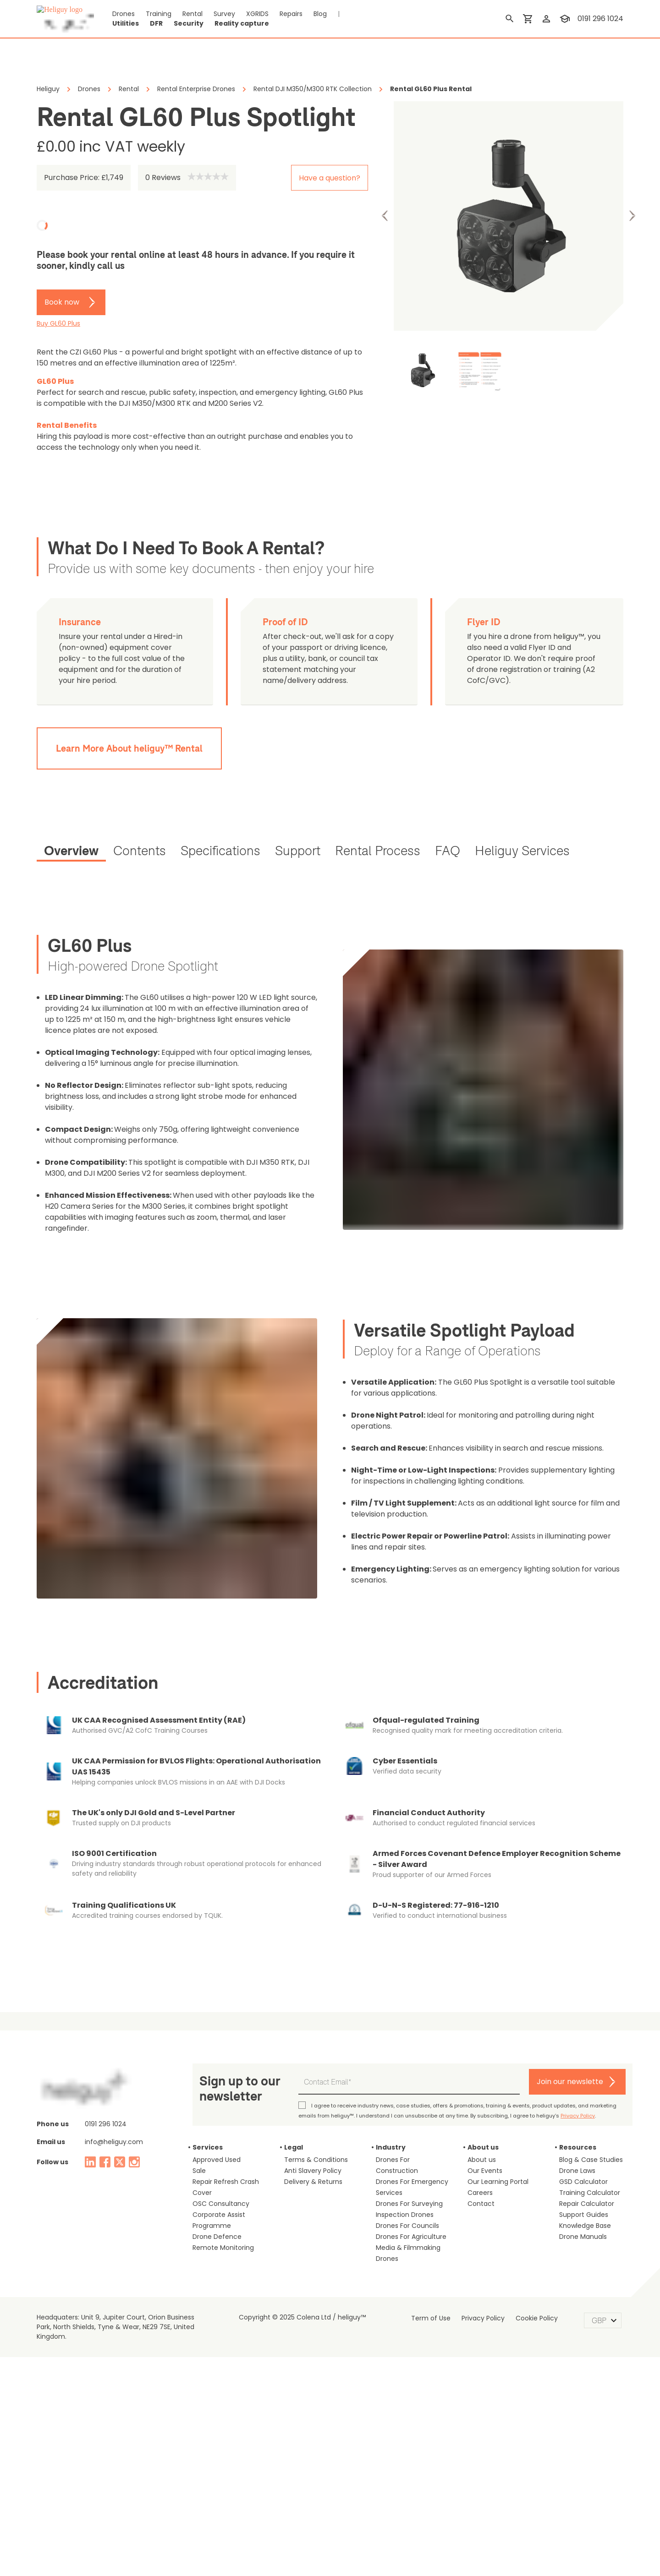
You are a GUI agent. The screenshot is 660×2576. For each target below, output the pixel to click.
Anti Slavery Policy (309, 2108)
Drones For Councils (402, 2152)
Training (153, 19)
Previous (385, 216)
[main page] (65, 19)
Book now (59, 302)
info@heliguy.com (108, 2079)
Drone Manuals (579, 2174)
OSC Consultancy (215, 2130)
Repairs (276, 19)
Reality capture (445, 19)
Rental (183, 19)
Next (632, 216)
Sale (198, 2108)
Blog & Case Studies (586, 2097)
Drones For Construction (408, 2097)
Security (401, 19)
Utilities (343, 19)
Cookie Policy (530, 2244)
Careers (477, 2130)
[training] (566, 19)
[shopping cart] (530, 19)
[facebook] (104, 2099)
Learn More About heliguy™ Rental (127, 737)
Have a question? (335, 178)
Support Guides (579, 2152)
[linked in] (90, 2099)
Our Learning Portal (493, 2119)
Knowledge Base (581, 2163)
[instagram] (134, 2099)
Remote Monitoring (217, 2174)
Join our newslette (576, 2019)
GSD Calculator (579, 2119)
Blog (303, 19)
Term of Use (436, 2244)
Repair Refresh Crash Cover (228, 2119)
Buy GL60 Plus (57, 323)
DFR (372, 19)
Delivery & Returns (309, 2119)
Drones (121, 19)
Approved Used (212, 2097)
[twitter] (119, 2099)
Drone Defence (211, 2163)
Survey (212, 19)
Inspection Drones (399, 2141)
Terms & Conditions (310, 2097)
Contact (478, 2141)
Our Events (482, 2108)
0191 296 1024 (104, 2061)
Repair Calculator (582, 2141)
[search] (511, 19)
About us (479, 2097)
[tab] (70, 841)
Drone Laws (575, 2108)
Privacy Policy (447, 2053)
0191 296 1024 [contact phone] (601, 18)
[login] (548, 19)
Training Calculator (584, 2130)
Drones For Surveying (404, 2130)
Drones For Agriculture (406, 2163)
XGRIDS (243, 19)
